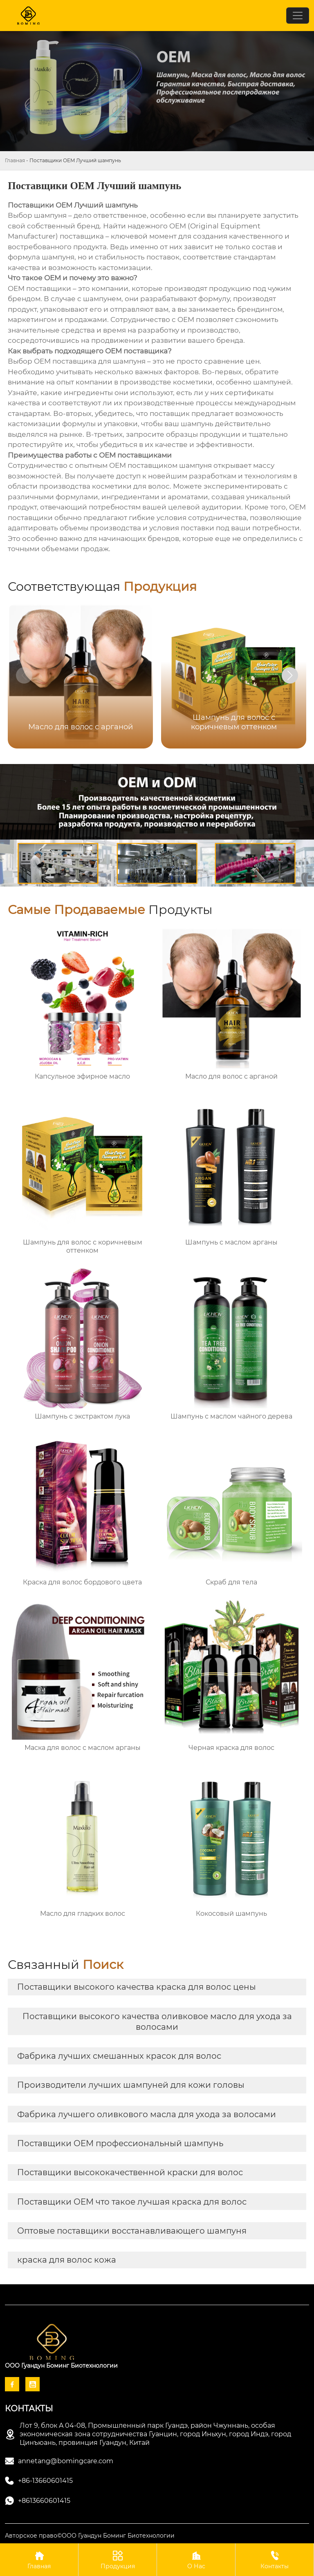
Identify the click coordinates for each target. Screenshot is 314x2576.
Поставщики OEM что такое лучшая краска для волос (132, 2202)
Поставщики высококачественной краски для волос (130, 2172)
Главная (15, 160)
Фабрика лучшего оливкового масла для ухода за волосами (146, 2114)
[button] (290, 675)
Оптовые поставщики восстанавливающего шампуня (132, 2231)
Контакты (275, 2559)
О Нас (196, 2559)
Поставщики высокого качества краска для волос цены (136, 1987)
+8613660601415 (44, 2501)
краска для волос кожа (66, 2260)
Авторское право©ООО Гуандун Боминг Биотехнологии (90, 2535)
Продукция (117, 2559)
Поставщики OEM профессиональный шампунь (120, 2143)
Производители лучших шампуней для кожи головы (130, 2085)
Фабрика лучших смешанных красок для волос (119, 2056)
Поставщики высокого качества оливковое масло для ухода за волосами (157, 2021)
